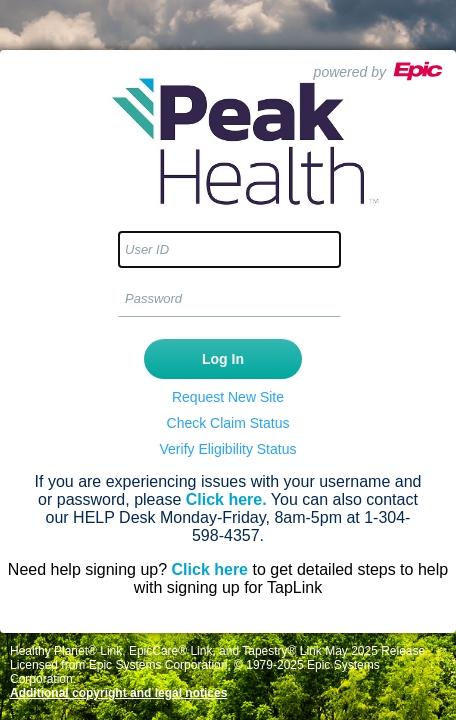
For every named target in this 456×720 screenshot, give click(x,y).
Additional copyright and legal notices (118, 693)
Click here (210, 569)
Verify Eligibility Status (228, 449)
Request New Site (228, 397)
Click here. (226, 499)
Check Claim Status (228, 423)
